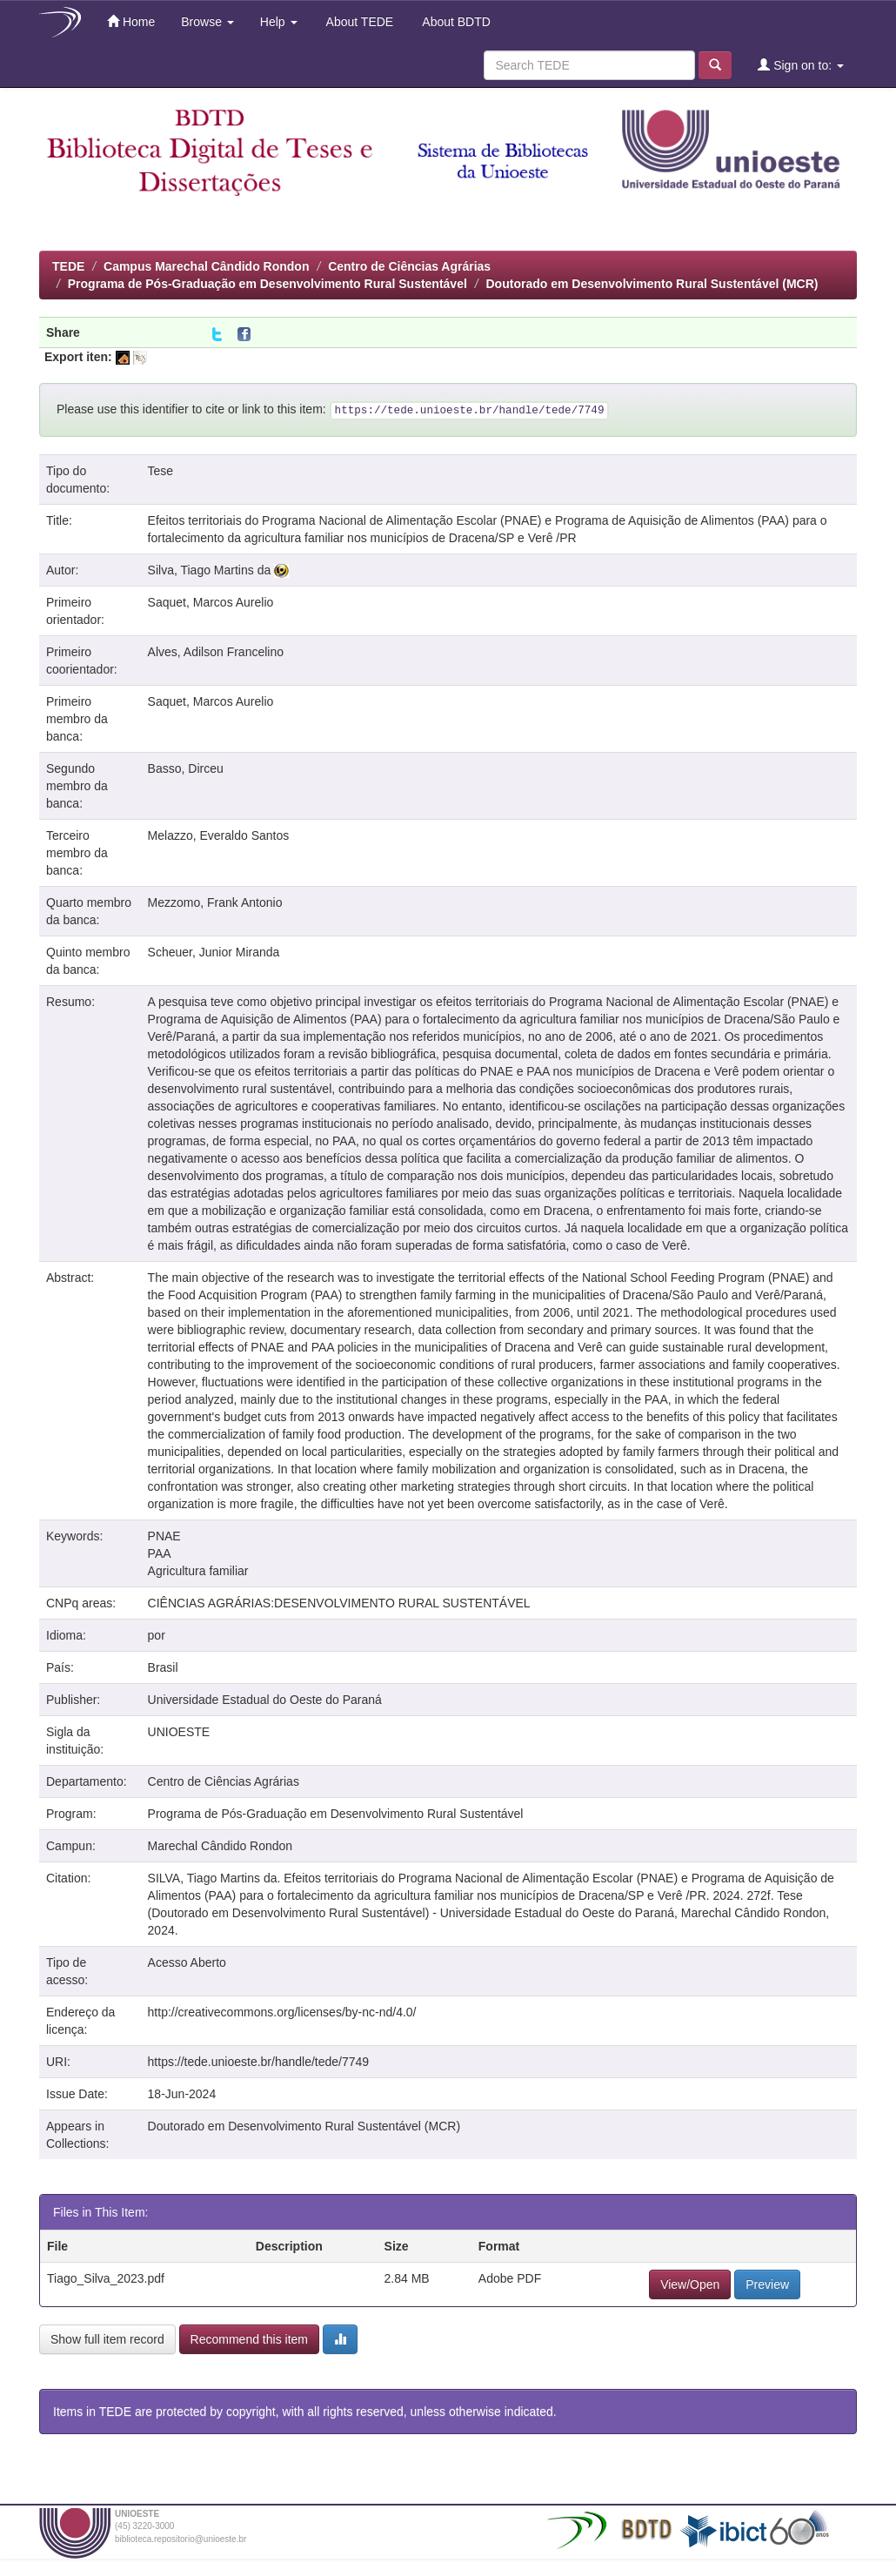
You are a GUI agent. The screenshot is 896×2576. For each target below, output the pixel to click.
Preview (767, 2284)
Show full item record (107, 2339)
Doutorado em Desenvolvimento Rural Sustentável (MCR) (652, 284)
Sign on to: (801, 64)
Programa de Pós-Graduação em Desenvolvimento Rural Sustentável (267, 284)
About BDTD (455, 22)
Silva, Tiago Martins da (209, 570)
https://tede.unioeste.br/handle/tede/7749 (259, 2062)
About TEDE (359, 22)
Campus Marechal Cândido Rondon (206, 266)
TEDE (68, 266)
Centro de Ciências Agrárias (409, 266)
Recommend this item (249, 2339)
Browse (207, 22)
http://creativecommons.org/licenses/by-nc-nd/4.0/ (282, 2012)
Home (131, 21)
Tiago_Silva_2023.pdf (105, 2278)
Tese (161, 471)
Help (279, 22)
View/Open (689, 2284)
